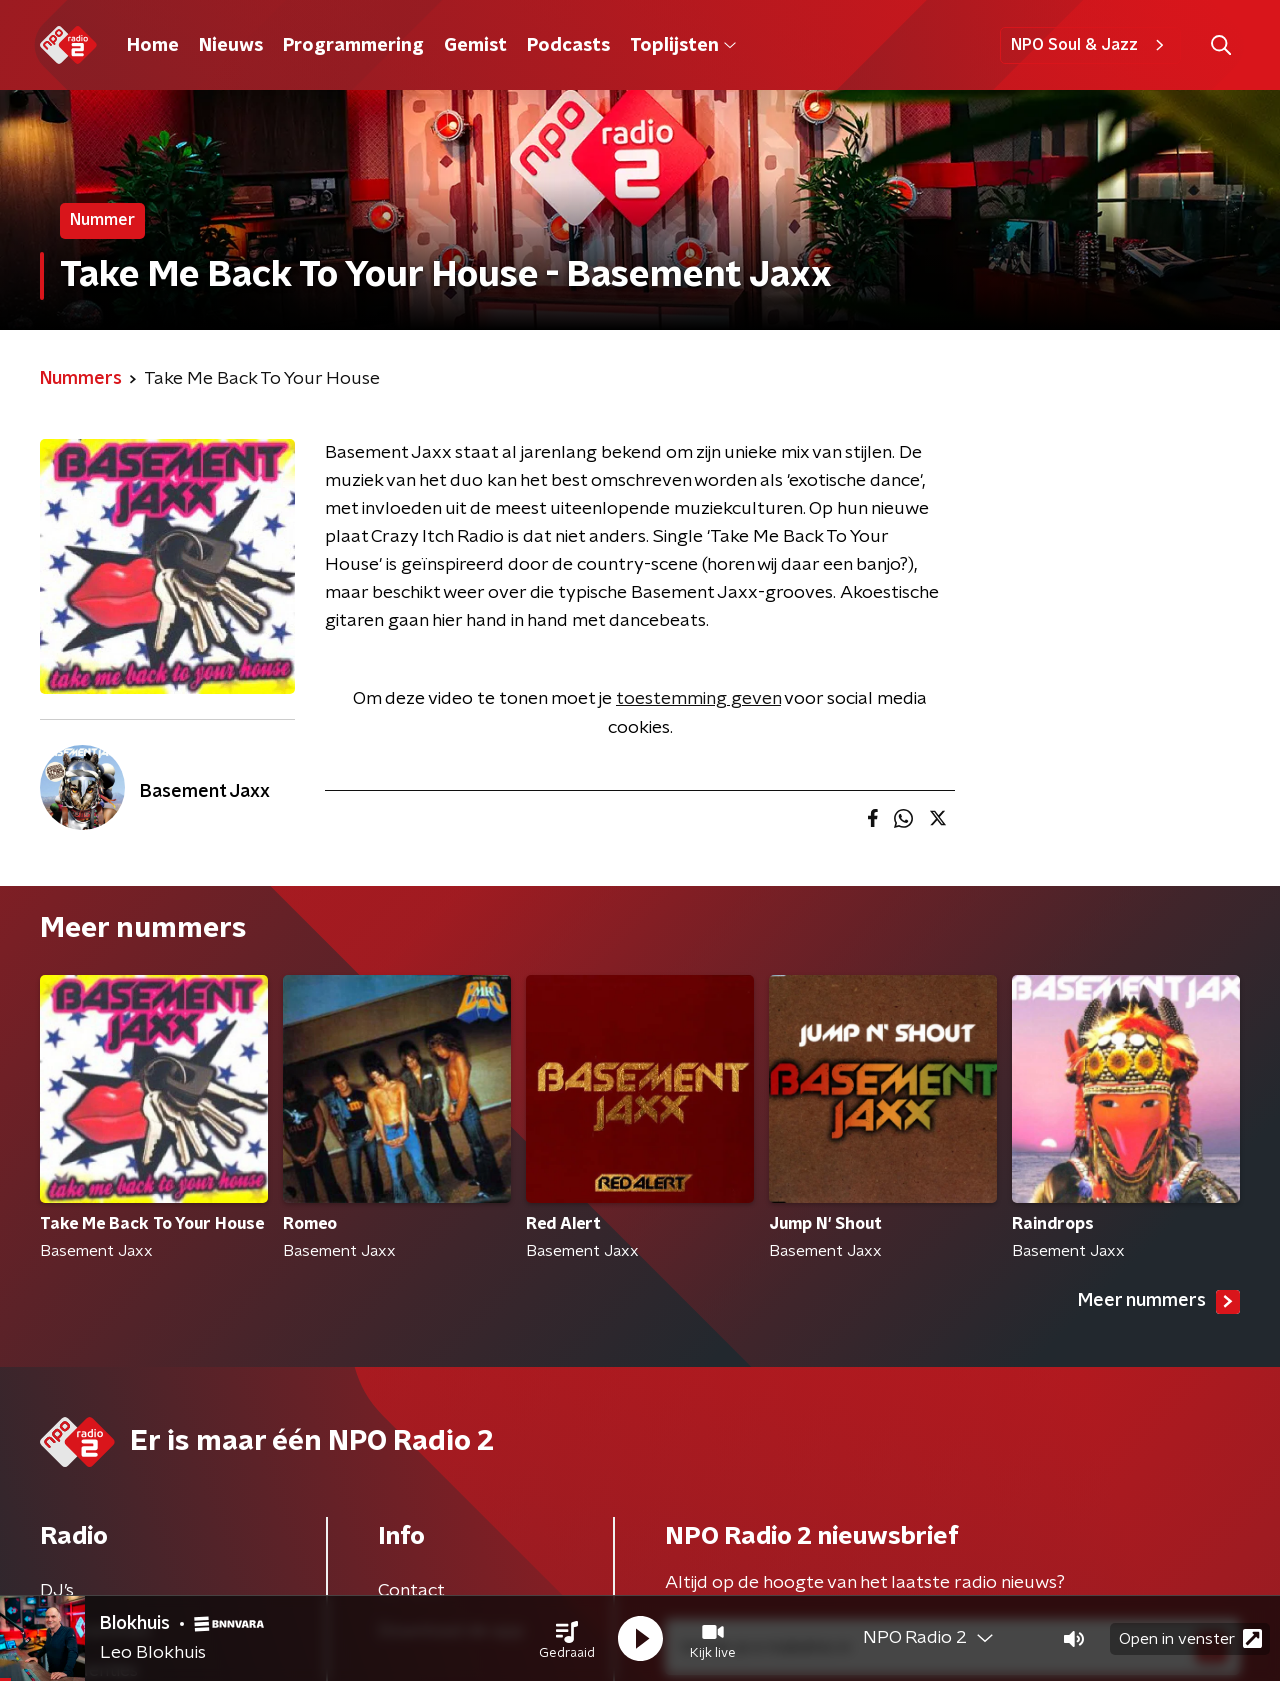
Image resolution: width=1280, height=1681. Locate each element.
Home (153, 46)
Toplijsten (683, 46)
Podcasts (568, 46)
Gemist (475, 46)
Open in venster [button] (1190, 1638)
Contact (411, 1591)
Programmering (353, 46)
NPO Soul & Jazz (1090, 45)
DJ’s (57, 1591)
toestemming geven (698, 699)
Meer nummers (1159, 1302)
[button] (567, 1639)
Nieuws (231, 46)
